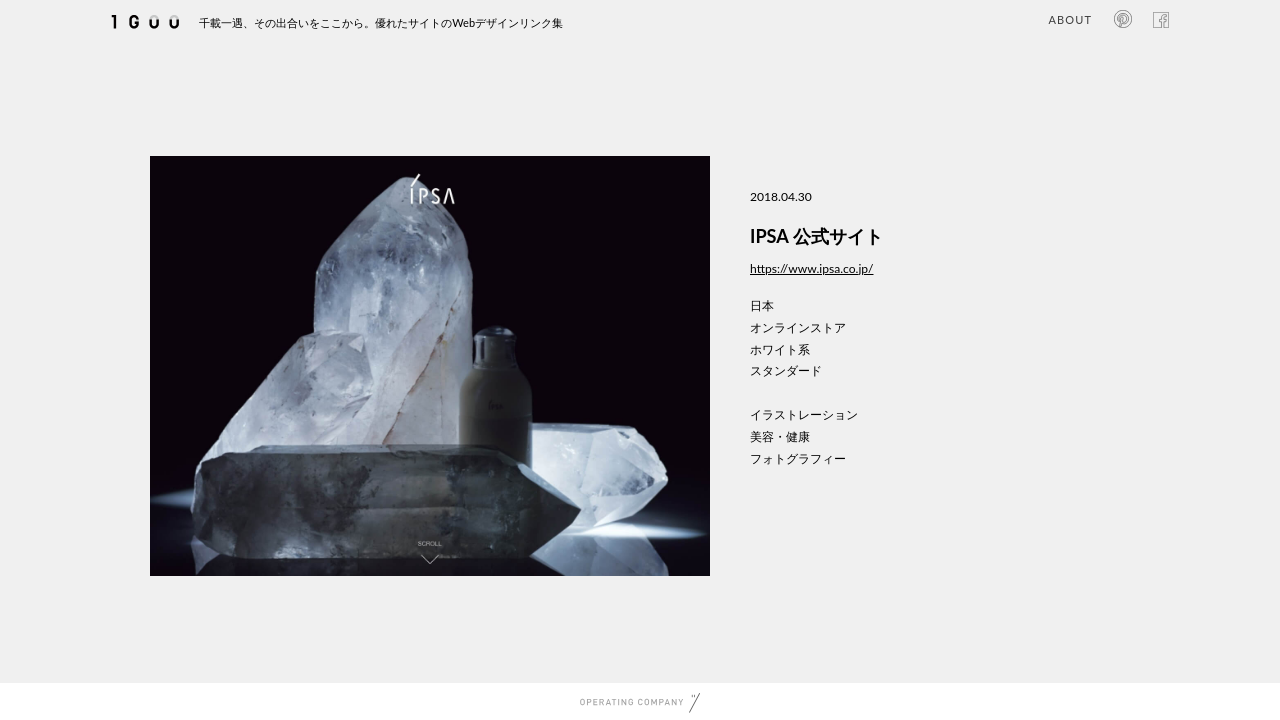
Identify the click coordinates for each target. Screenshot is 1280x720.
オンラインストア (798, 327)
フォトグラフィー (798, 458)
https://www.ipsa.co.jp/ (811, 268)
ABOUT (1070, 19)
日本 (762, 305)
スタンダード (786, 370)
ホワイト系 (780, 349)
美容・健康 (780, 436)
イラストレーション (804, 414)
